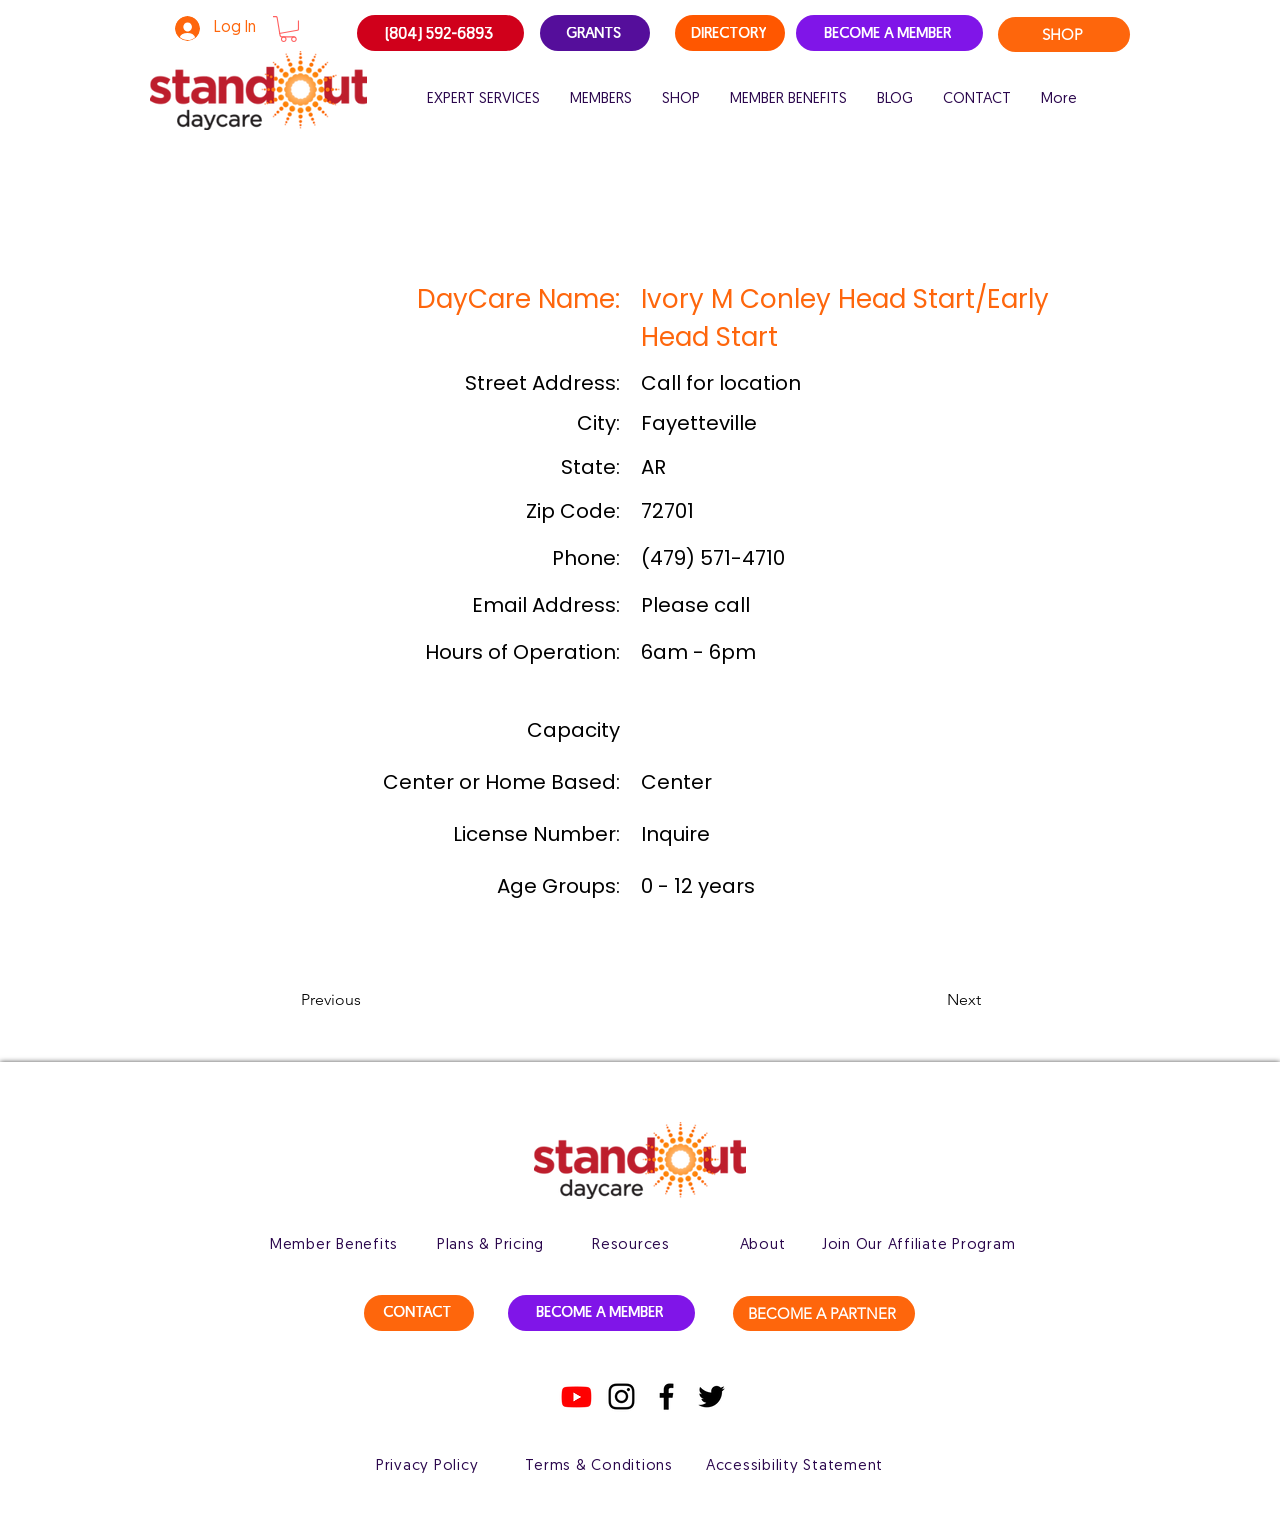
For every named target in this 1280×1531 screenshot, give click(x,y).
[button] (288, 29)
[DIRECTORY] (730, 33)
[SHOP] (1064, 34)
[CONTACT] (419, 1313)
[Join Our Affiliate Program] (918, 1245)
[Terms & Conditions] (599, 1466)
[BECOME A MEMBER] (889, 33)
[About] (762, 1245)
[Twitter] (711, 1396)
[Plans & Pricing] (490, 1245)
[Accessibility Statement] (794, 1466)
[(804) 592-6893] (440, 33)
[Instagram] (621, 1396)
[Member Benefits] (334, 1245)
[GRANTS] (595, 33)
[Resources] (631, 1245)
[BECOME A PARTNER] (824, 1313)
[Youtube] (576, 1396)
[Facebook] (666, 1396)
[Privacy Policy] (427, 1466)
